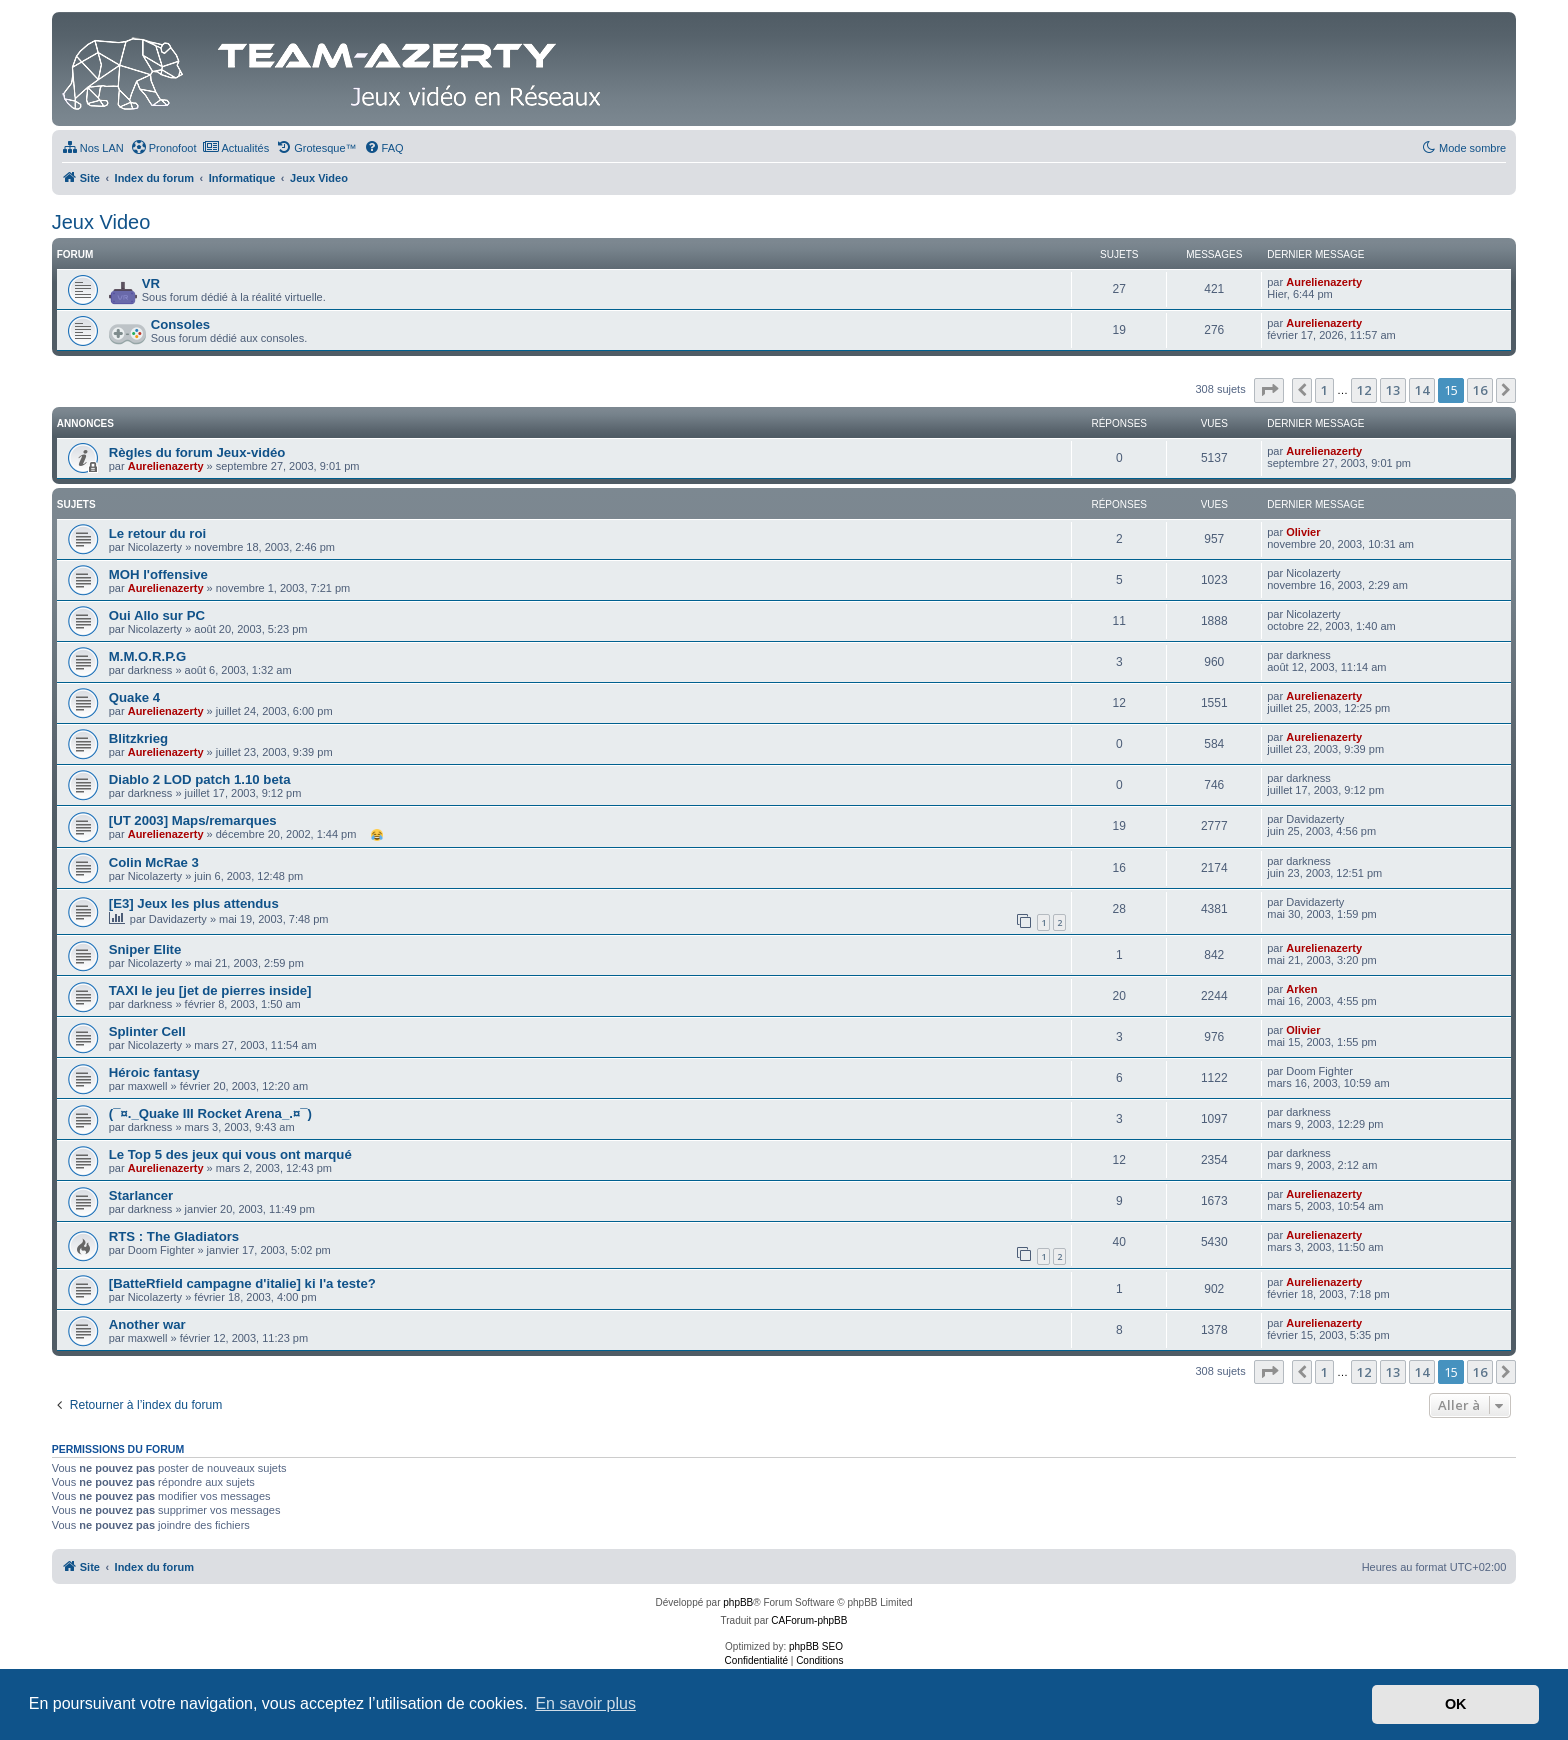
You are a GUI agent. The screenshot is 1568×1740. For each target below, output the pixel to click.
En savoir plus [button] (585, 1703)
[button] (1269, 390)
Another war (147, 1324)
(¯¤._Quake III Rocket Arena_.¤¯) (210, 1113)
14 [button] (1422, 390)
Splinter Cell (147, 1031)
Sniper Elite (145, 949)
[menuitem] (93, 148)
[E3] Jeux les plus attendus (194, 903)
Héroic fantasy (154, 1072)
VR (151, 283)
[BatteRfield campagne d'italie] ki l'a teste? (242, 1283)
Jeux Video (101, 222)
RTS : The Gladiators (174, 1236)
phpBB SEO (816, 1646)
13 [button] (1393, 390)
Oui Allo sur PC (157, 615)
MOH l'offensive (158, 574)
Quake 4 (134, 697)
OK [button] (1456, 1704)
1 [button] (1324, 390)
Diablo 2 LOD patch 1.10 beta (200, 779)
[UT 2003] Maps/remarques (193, 820)
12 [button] (1364, 390)
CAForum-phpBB (809, 1620)
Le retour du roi (157, 533)
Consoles (180, 324)
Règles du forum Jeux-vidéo (197, 452)
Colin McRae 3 (154, 862)
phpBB (738, 1602)
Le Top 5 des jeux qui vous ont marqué (230, 1154)
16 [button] (1480, 390)
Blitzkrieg (138, 738)
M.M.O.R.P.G (147, 656)
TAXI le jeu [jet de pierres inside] (210, 990)
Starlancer (141, 1195)
